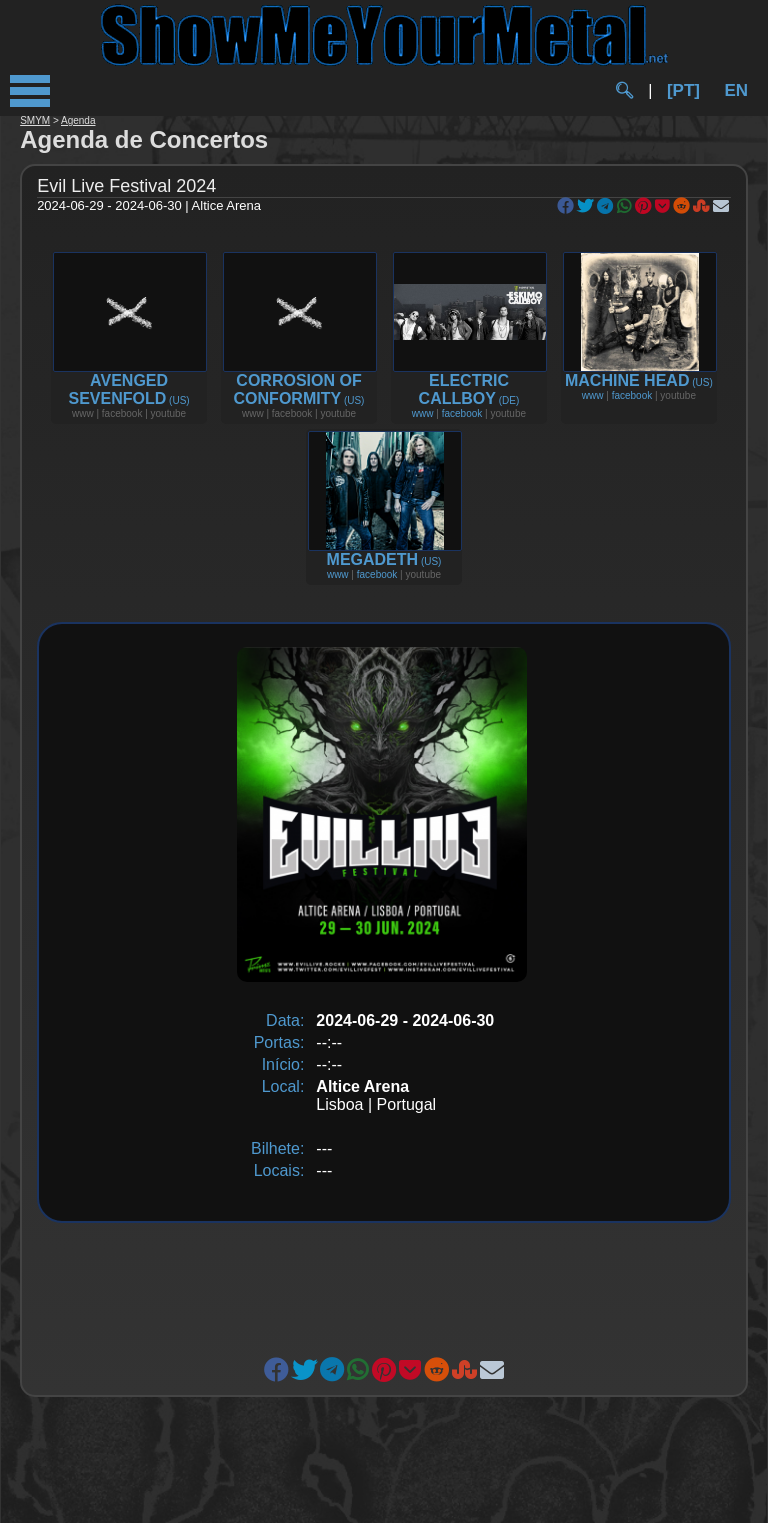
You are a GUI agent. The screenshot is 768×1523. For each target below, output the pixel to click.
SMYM (35, 120)
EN (736, 90)
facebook (462, 413)
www (423, 413)
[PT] (683, 90)
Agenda (78, 120)
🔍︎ (624, 90)
